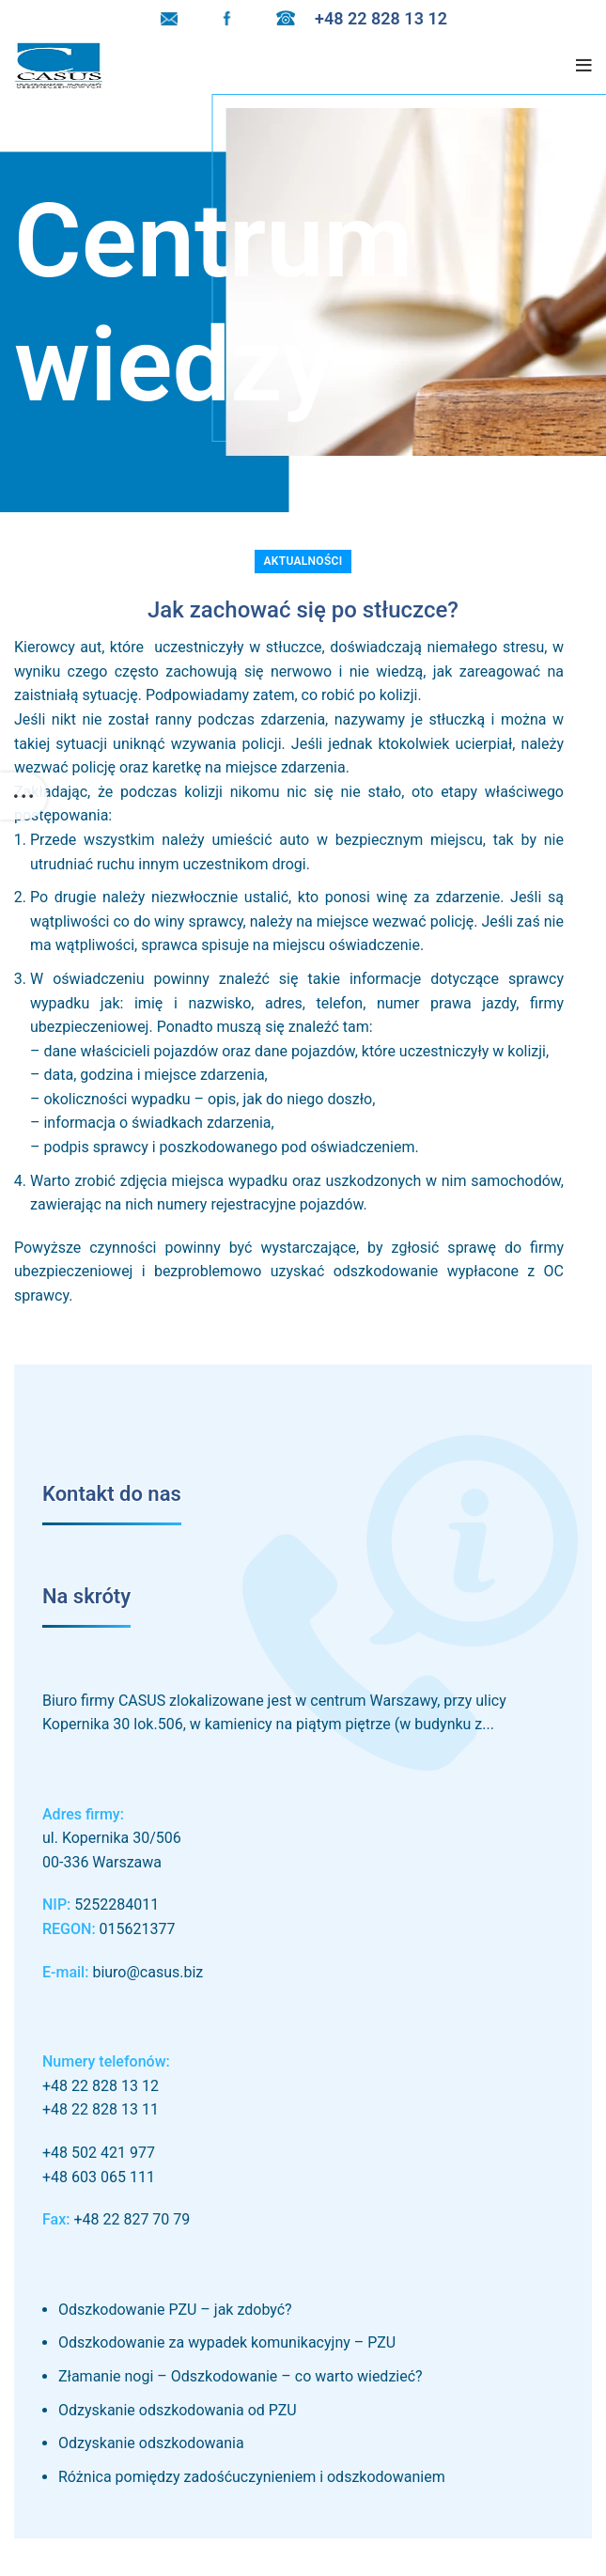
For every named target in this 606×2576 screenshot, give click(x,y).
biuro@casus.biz (147, 1972)
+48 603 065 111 (98, 2177)
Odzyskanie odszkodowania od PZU (177, 2410)
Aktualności (303, 561)
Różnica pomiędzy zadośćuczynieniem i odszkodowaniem (251, 2477)
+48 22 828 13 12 (100, 2086)
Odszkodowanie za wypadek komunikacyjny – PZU (227, 2342)
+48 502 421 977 (98, 2153)
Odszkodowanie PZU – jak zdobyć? (175, 2309)
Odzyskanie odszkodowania (151, 2443)
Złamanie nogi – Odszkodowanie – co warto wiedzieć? (240, 2376)
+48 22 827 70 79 (131, 2219)
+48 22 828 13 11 (100, 2109)
